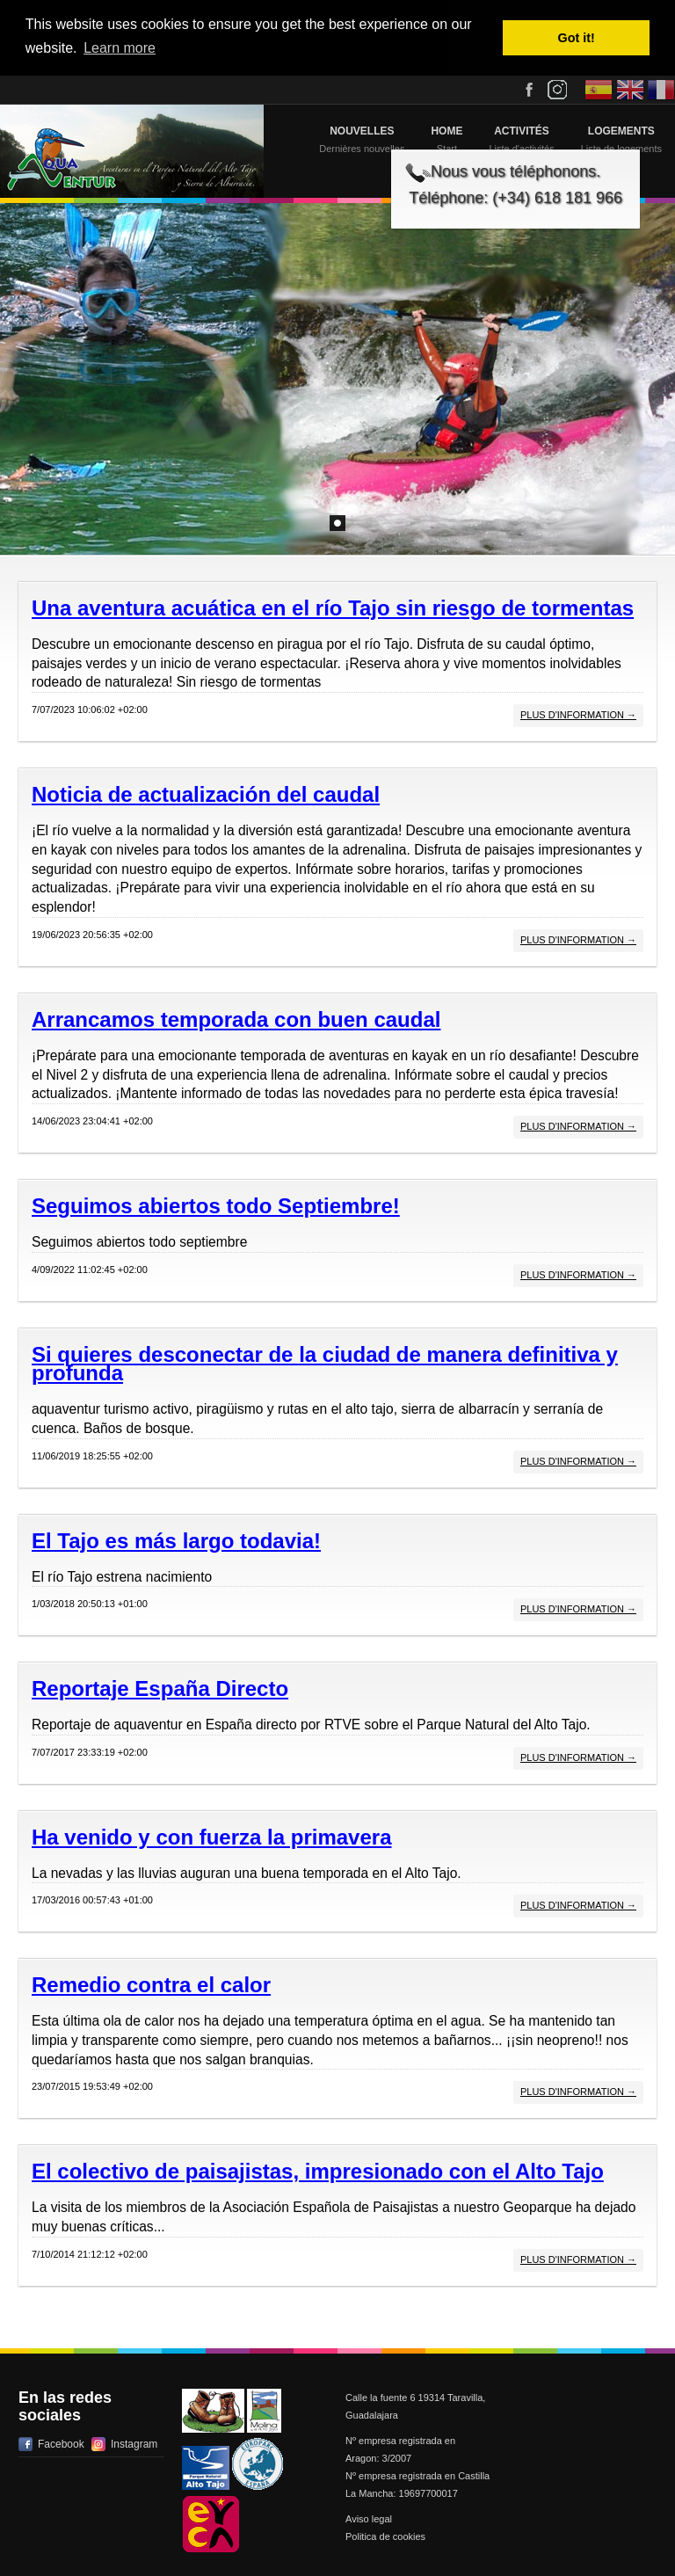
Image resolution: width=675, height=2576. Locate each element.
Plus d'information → (578, 714)
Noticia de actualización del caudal (206, 794)
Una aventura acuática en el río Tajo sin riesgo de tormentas (333, 608)
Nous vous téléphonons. (515, 171)
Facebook (61, 2444)
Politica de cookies (385, 2536)
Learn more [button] (119, 47)
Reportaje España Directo (160, 1688)
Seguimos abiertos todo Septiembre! (216, 1206)
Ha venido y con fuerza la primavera (212, 1837)
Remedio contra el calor (151, 1985)
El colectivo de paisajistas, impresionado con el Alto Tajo (318, 2171)
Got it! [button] (576, 38)
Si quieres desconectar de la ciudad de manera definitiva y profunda (325, 1364)
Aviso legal (368, 2519)
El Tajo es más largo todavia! (176, 1541)
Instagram (134, 2444)
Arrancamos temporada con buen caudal (236, 1019)
